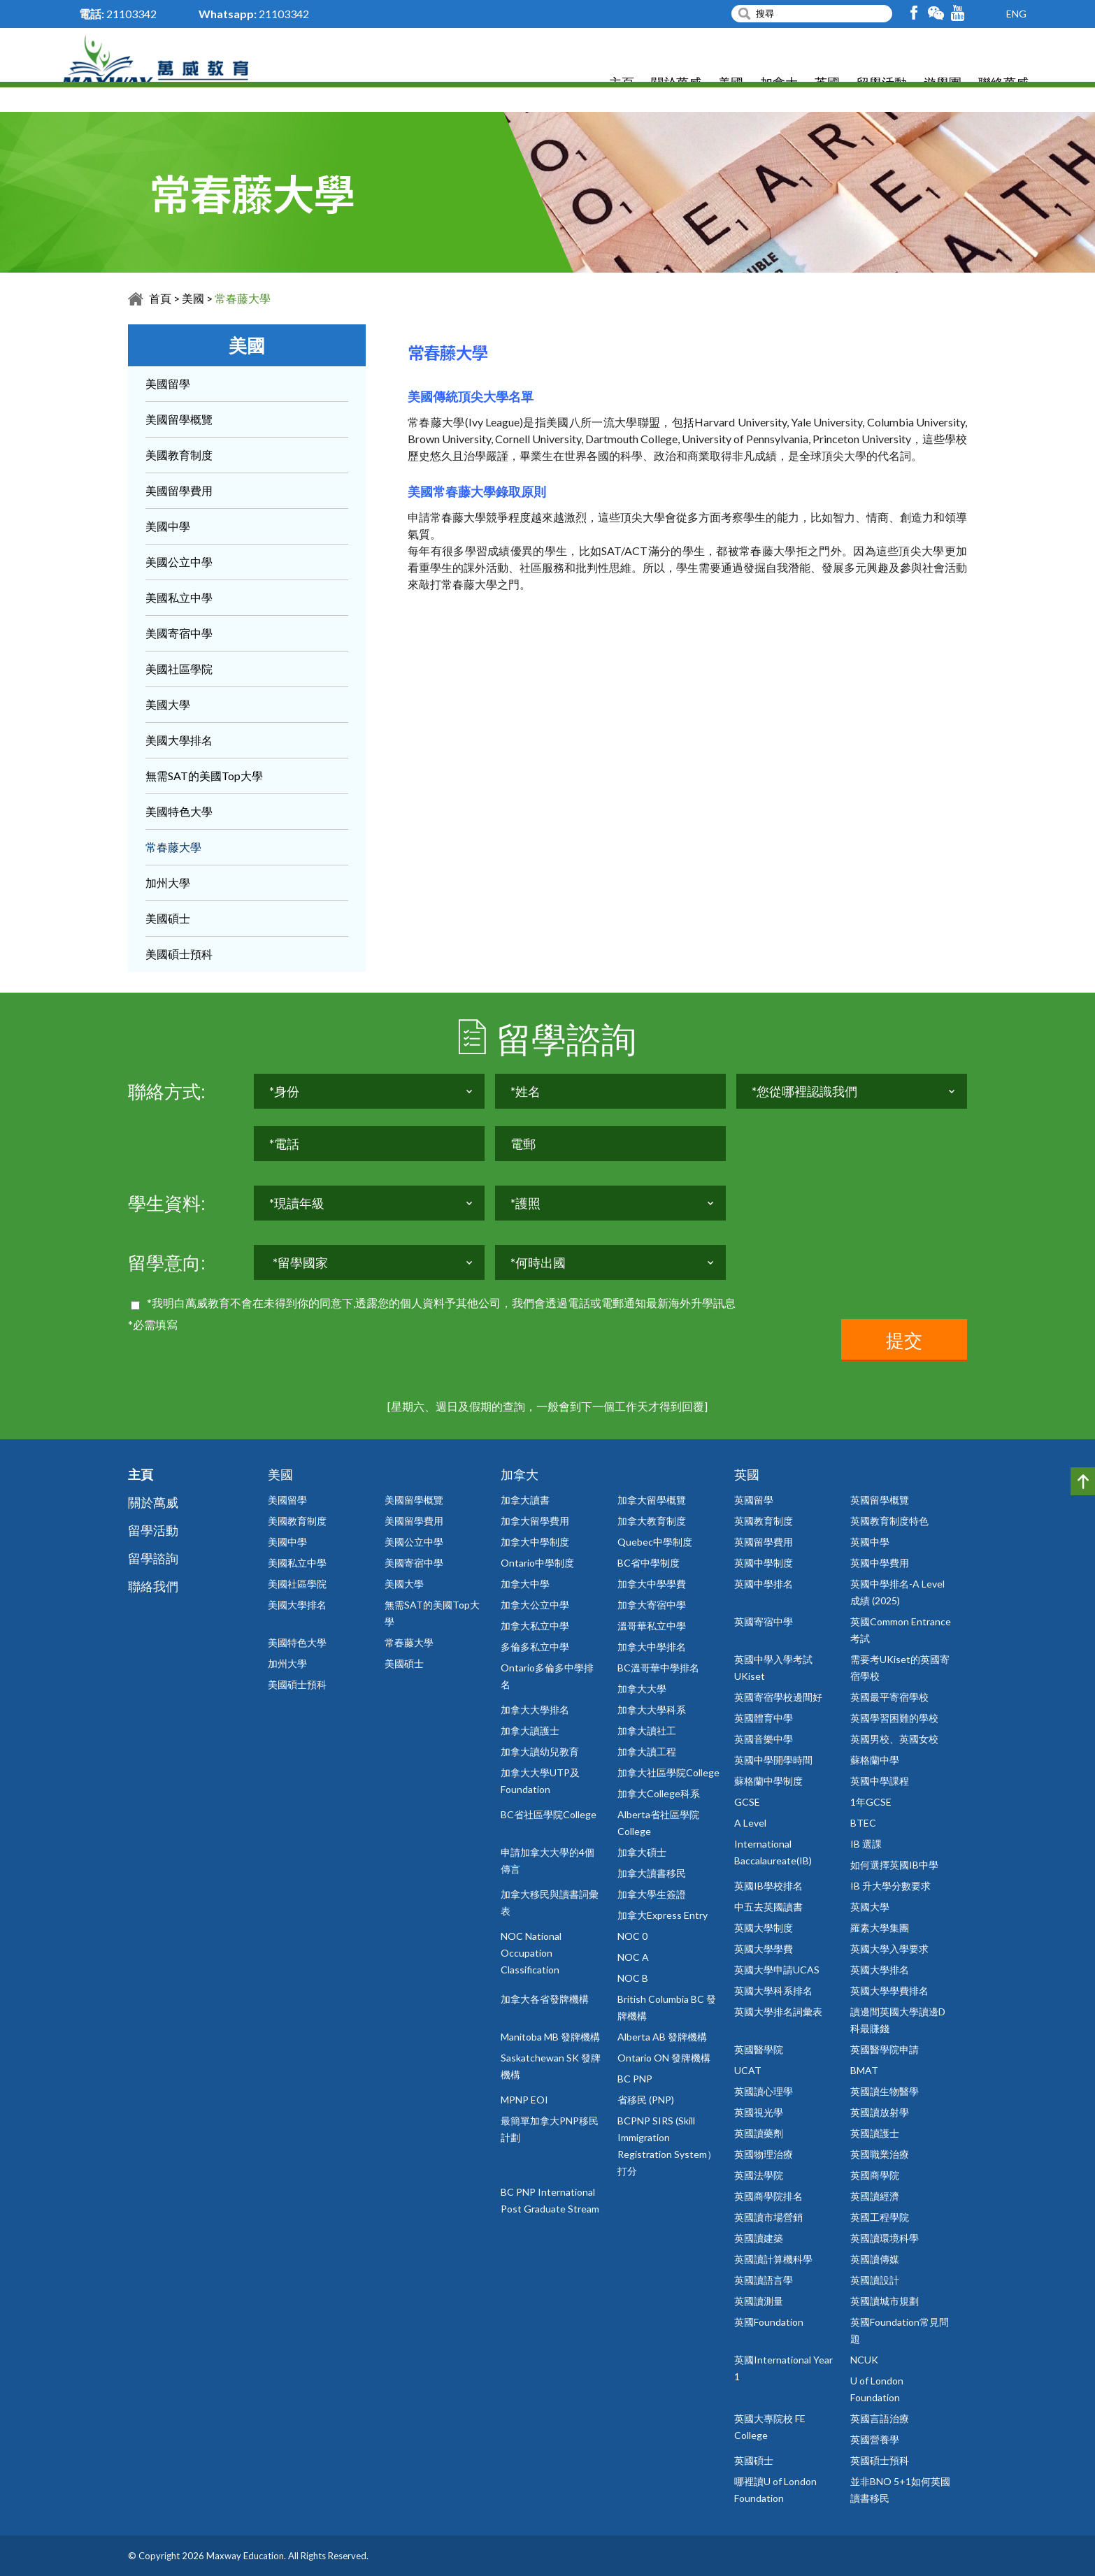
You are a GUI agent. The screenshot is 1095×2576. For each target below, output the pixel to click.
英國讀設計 (874, 2280)
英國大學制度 (763, 1928)
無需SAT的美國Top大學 (204, 775)
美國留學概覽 (179, 419)
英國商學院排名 (768, 2196)
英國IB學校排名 (768, 1886)
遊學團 (942, 84)
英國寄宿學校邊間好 (778, 1697)
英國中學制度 (763, 1563)
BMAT (864, 2070)
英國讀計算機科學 (773, 2259)
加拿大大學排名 (535, 1709)
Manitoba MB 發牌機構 (550, 2037)
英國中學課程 (879, 1781)
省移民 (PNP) (645, 2100)
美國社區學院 (179, 668)
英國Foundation (768, 2322)
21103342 (131, 13)
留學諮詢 (153, 1558)
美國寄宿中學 (179, 633)
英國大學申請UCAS (777, 1970)
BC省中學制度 (648, 1563)
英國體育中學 (763, 1718)
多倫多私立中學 (535, 1647)
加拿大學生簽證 (651, 1894)
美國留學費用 (179, 490)
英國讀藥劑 (758, 2133)
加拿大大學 (641, 1688)
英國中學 (869, 1542)
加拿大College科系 (658, 1793)
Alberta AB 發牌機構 (662, 2037)
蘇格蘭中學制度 (768, 1781)
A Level (750, 1823)
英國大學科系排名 (773, 1990)
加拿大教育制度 (651, 1521)
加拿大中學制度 (535, 1542)
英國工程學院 (879, 2217)
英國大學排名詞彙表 (778, 2011)
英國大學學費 (763, 1949)
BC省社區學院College (548, 1814)
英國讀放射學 (879, 2112)
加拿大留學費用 (535, 1521)
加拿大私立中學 (535, 1626)
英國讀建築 (758, 2238)
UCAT (747, 2070)
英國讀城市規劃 (884, 2301)
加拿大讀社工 (646, 1730)
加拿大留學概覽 (651, 1500)
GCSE (747, 1802)
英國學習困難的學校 (894, 1718)
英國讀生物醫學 (884, 2091)
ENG (1016, 14)
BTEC (863, 1823)
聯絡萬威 (1003, 84)
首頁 (160, 298)
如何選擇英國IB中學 (894, 1865)
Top (1083, 1481)
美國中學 (167, 526)
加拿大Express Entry (662, 1915)
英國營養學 (874, 2439)
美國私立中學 (179, 597)
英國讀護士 (874, 2133)
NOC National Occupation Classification (531, 1953)
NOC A (633, 1957)
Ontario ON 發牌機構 (663, 2058)
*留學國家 (300, 1271)
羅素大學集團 (879, 1928)
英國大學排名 (879, 1970)
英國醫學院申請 (884, 2049)
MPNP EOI (524, 2100)
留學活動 (882, 84)
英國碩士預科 (879, 2460)
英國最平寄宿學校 (889, 1697)
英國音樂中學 (763, 1739)
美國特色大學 (179, 811)
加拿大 (779, 84)
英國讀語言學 (763, 2280)
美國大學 (167, 704)
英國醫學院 (758, 2049)
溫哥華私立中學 (651, 1626)
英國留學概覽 (879, 1500)
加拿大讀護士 (530, 1730)
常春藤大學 (243, 298)
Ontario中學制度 (537, 1563)
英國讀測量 (758, 2301)
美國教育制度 (179, 454)
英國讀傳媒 (874, 2259)
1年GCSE (871, 1802)
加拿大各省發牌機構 (545, 1999)
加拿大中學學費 (651, 1584)
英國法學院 (758, 2175)
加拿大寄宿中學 (651, 1605)
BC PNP (634, 2079)
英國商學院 (874, 2175)
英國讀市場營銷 (768, 2217)
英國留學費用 (763, 1542)
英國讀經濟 (874, 2196)
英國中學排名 (763, 1584)
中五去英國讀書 (768, 1907)
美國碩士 (167, 918)
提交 (903, 1340)
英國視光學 (758, 2112)
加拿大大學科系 (651, 1709)
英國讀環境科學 (884, 2238)
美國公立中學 (179, 561)
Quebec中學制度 (654, 1542)
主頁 (621, 84)
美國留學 (167, 383)
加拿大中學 (525, 1584)
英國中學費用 (879, 1563)
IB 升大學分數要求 (890, 1886)
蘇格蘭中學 (874, 1760)
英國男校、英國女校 (894, 1739)
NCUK (864, 2360)
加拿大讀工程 (646, 1751)
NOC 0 (632, 1936)
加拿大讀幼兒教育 (540, 1751)
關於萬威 (676, 84)
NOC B (632, 1978)
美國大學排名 (179, 740)
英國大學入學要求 (889, 1949)
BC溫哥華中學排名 (658, 1668)
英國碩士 (753, 2460)
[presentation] (360, 1346)
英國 (827, 84)
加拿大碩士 (641, 1852)
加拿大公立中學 (535, 1605)
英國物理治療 (763, 2154)
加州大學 (167, 882)
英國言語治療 (879, 2418)
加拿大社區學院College (668, 1772)
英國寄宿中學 (763, 1621)
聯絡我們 (153, 1586)
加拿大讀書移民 (651, 1873)
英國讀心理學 (763, 2091)
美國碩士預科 (179, 953)
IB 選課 (866, 1844)
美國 (730, 84)
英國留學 (753, 1500)
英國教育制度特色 (889, 1521)
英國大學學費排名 (889, 1990)
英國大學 (869, 1907)
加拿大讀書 (525, 1500)
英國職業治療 (879, 2154)
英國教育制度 (763, 1521)
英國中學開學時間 (773, 1760)
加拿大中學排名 (651, 1647)
